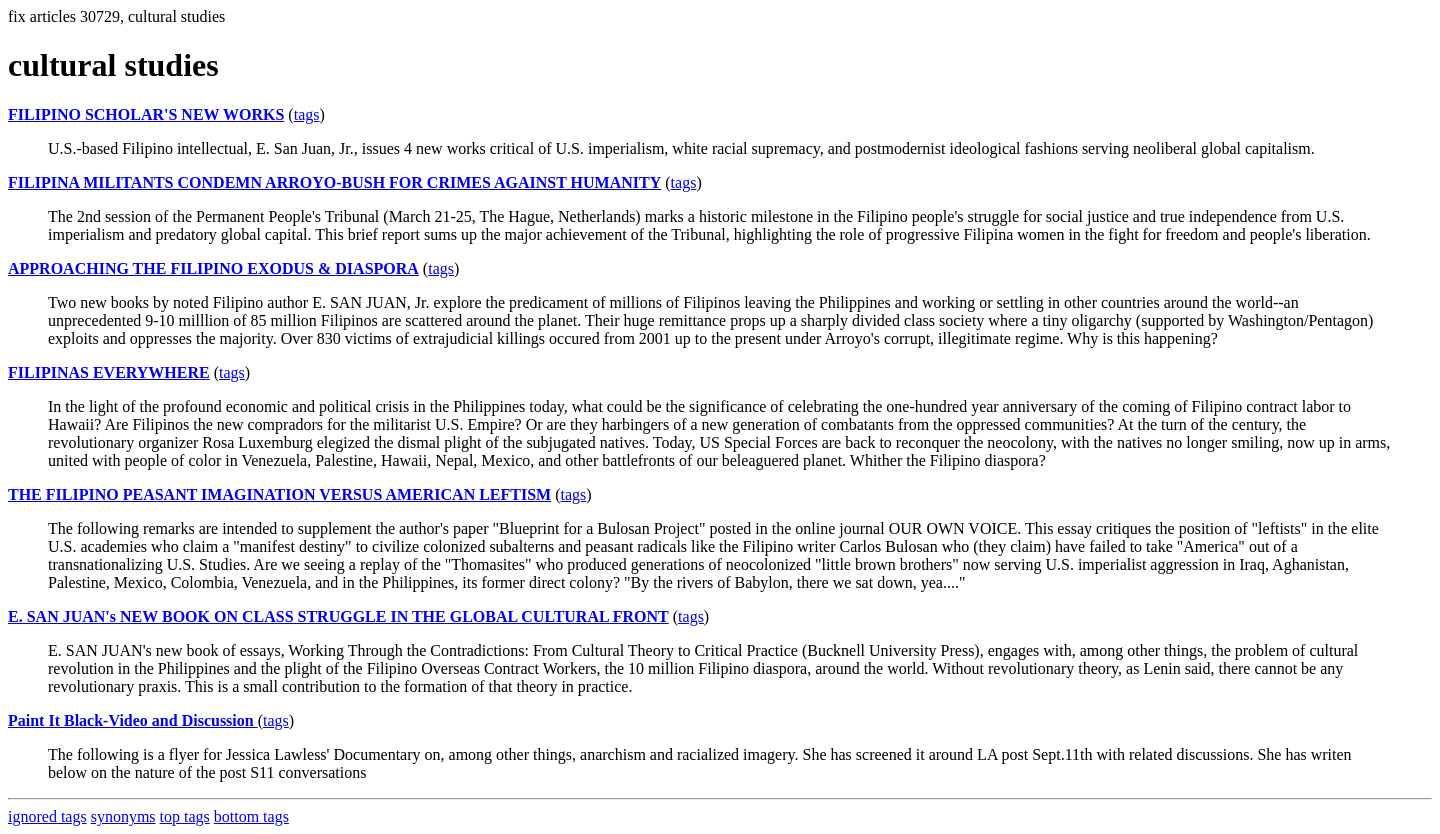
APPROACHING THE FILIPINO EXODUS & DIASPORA (213, 268)
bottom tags (251, 816)
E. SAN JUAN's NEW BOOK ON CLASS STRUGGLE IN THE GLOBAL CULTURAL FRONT (338, 616)
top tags (185, 816)
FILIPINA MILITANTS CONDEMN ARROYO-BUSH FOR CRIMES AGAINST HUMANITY (334, 182)
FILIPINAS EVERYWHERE (109, 372)
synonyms (123, 816)
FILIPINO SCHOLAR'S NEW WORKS (146, 114)
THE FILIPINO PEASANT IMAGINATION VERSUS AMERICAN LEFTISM (279, 494)
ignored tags (47, 816)
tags (307, 114)
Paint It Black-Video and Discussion (133, 720)
